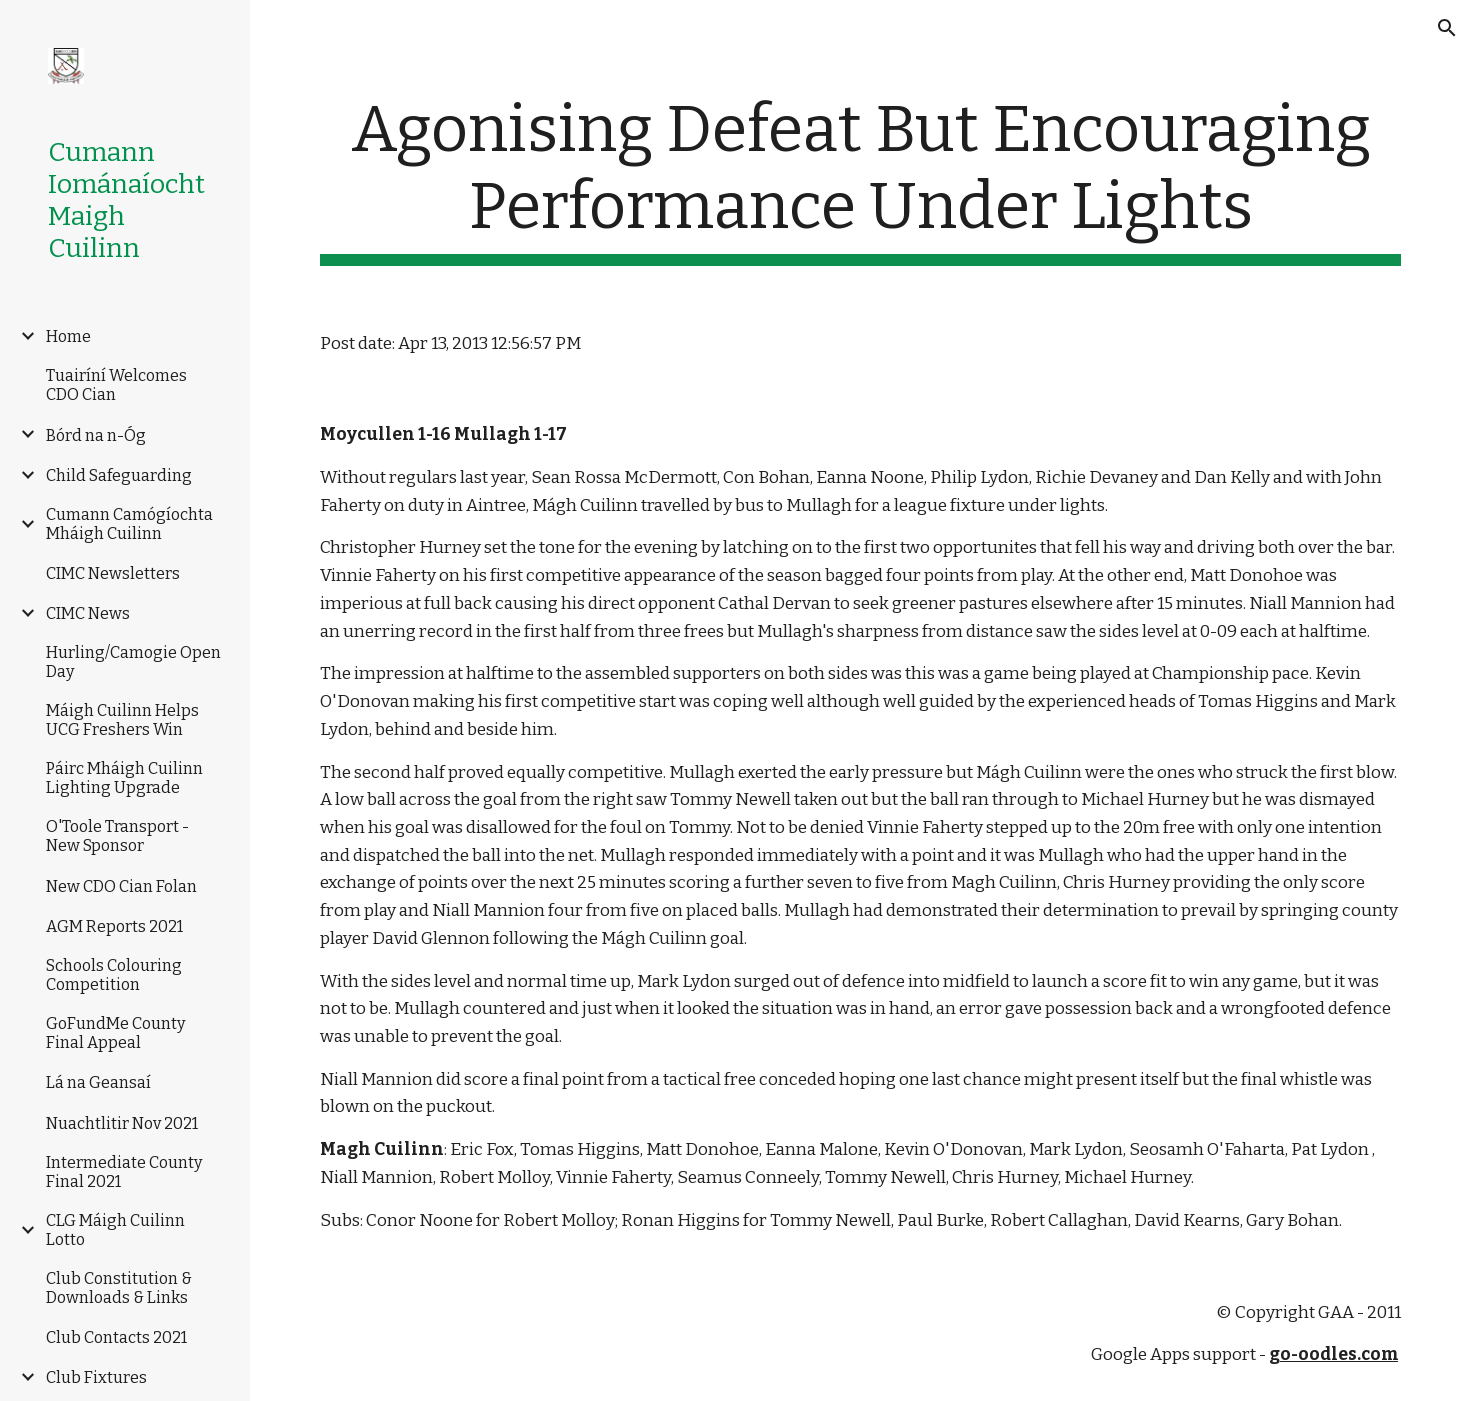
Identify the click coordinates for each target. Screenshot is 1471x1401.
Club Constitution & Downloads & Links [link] (119, 1288)
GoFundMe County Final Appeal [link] (115, 1033)
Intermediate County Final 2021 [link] (124, 1172)
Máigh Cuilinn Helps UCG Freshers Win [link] (122, 720)
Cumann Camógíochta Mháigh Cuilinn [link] (129, 524)
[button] (1447, 28)
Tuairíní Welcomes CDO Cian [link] (116, 385)
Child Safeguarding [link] (119, 475)
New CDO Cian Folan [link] (121, 886)
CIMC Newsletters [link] (113, 573)
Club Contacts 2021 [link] (116, 1337)
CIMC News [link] (88, 613)
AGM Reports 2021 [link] (114, 926)
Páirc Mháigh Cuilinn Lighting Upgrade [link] (124, 778)
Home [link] (68, 336)
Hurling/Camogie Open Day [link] (133, 662)
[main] (860, 179)
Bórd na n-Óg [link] (96, 435)
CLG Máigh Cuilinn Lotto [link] (115, 1230)
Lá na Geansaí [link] (98, 1082)
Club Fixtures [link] (96, 1377)
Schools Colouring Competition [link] (114, 975)
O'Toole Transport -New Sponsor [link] (117, 836)
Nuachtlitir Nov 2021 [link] (122, 1123)
